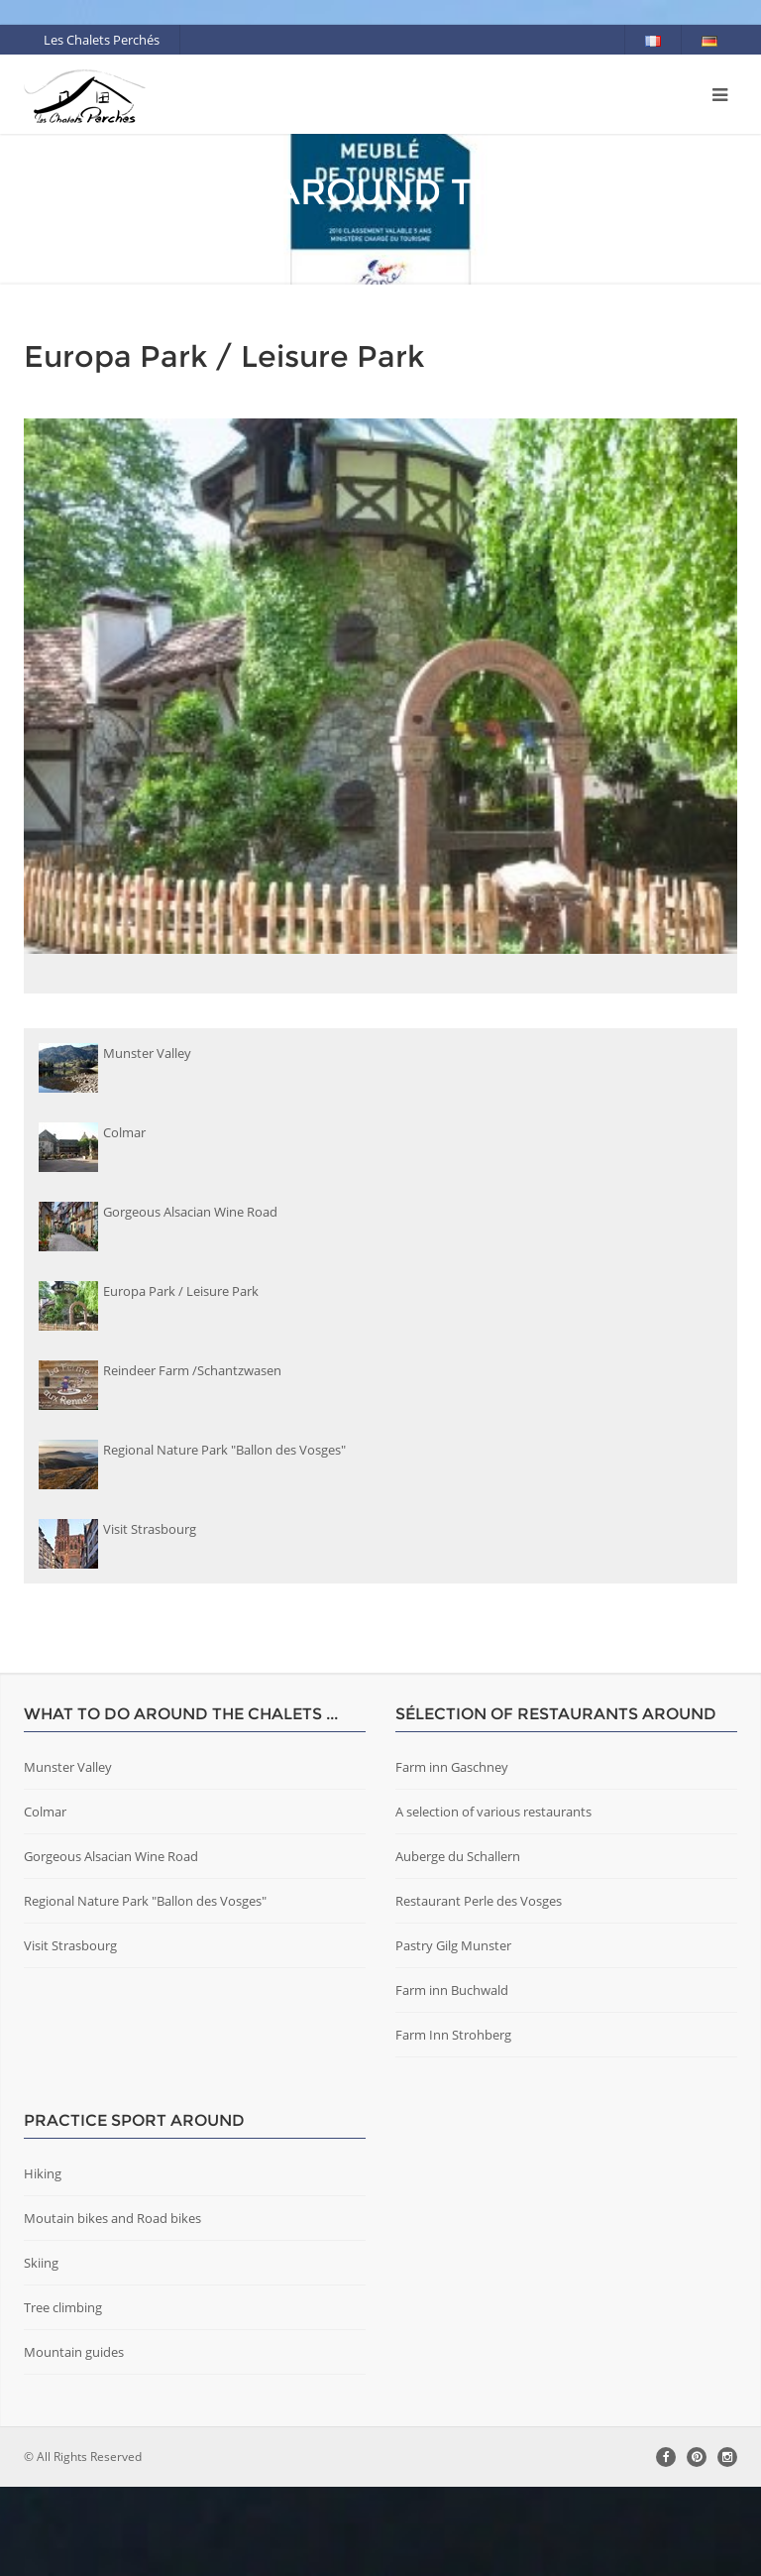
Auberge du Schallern (457, 1945)
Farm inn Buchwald (451, 2079)
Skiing (41, 2352)
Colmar (45, 1901)
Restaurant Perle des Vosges (478, 1990)
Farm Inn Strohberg (453, 2124)
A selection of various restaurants (493, 1901)
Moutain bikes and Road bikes (112, 2307)
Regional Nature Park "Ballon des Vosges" (145, 1990)
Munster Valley (68, 1856)
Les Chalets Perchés (102, 40)
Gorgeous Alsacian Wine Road (111, 1945)
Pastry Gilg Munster (453, 2035)
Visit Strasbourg (70, 2035)
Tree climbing (63, 2396)
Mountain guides (74, 2441)
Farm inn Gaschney (451, 1856)
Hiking (42, 2263)
